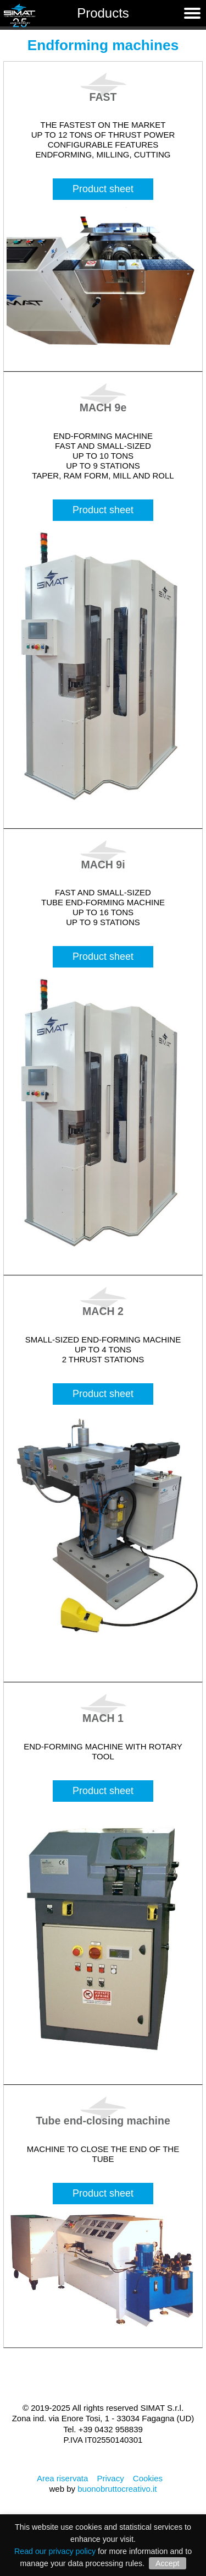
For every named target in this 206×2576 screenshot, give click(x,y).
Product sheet (103, 188)
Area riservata (62, 2478)
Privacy (110, 2478)
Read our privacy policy (55, 2551)
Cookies (148, 2478)
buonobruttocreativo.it (117, 2488)
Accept (167, 2563)
